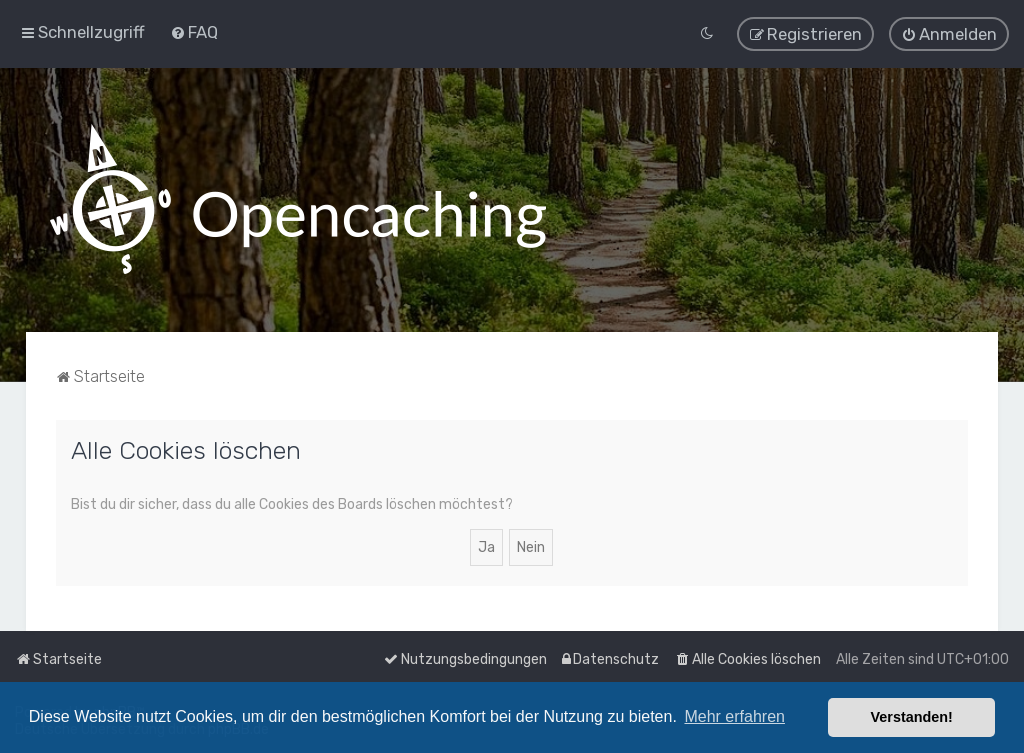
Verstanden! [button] (912, 717)
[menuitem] (194, 32)
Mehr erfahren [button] (734, 716)
